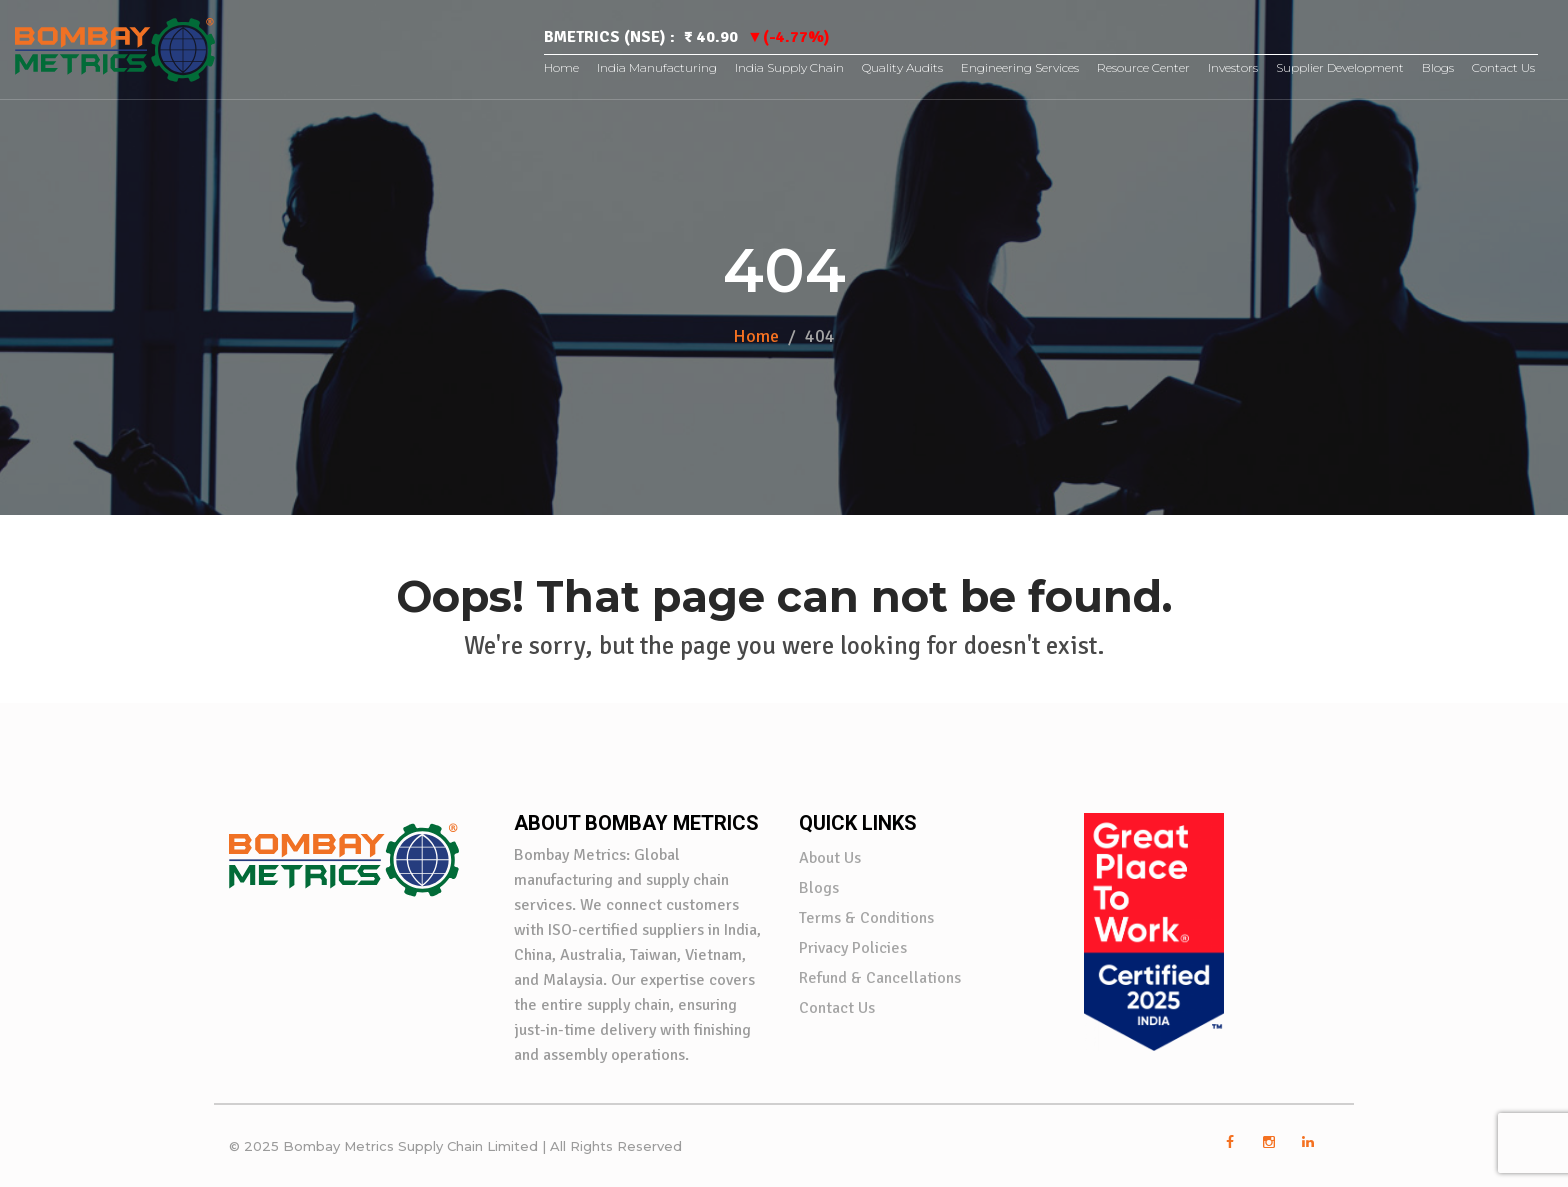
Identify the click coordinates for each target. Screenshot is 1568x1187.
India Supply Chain (789, 67)
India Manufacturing (657, 67)
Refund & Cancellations (880, 978)
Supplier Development (1340, 67)
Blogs (1438, 67)
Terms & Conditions (866, 918)
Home (561, 67)
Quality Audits (902, 67)
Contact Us (1503, 67)
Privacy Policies (853, 948)
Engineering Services (1020, 67)
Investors (1233, 67)
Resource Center (1143, 67)
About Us (830, 858)
